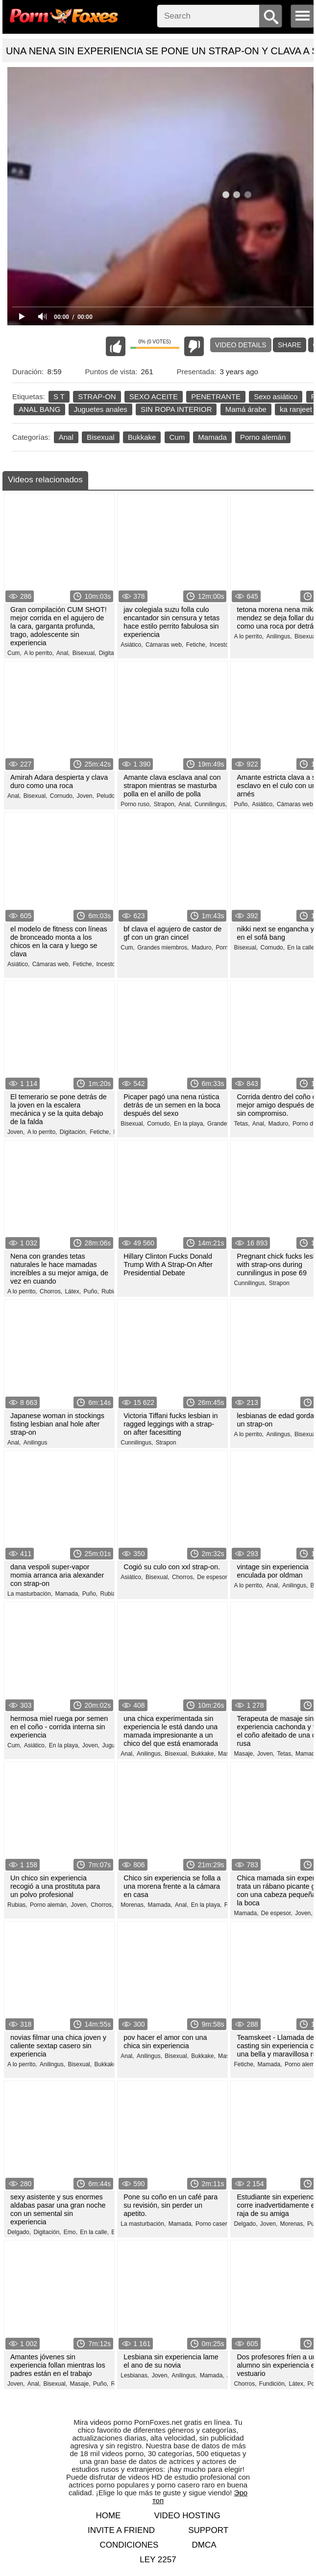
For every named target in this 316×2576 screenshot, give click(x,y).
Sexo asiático (275, 396)
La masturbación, (29, 1593)
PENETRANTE (216, 396)
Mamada (212, 437)
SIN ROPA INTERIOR (176, 409)
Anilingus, (279, 636)
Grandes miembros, (163, 947)
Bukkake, (203, 1753)
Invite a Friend (121, 2530)
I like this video (115, 346)
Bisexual (101, 437)
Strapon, (165, 804)
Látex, (73, 1291)
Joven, (85, 795)
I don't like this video (194, 346)
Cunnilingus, (210, 804)
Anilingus (36, 1442)
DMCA (204, 2545)
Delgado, (19, 2232)
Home (108, 2515)
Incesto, (220, 644)
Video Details (241, 345)
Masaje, (244, 1753)
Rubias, (110, 1593)
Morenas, (133, 1904)
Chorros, (51, 1291)
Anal (66, 437)
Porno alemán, (49, 1904)
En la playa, (189, 1123)
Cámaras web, (164, 644)
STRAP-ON (97, 396)
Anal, (63, 653)
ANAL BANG (39, 409)
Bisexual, (85, 653)
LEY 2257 (158, 2559)
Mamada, (67, 1593)
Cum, (14, 653)
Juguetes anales (100, 409)
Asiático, (132, 644)
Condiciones (128, 2545)
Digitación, (112, 653)
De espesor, (212, 1577)
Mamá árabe (246, 409)
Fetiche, (196, 644)
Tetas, (241, 1123)
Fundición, (272, 2383)
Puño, (241, 804)
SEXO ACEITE (153, 396)
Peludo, (107, 795)
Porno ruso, (136, 804)
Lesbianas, (135, 2375)
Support (208, 2530)
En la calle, (301, 947)
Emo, (70, 2232)
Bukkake (142, 437)
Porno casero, (213, 2223)
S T (59, 396)
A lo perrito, (39, 653)
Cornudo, (62, 795)
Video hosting (187, 2515)
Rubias (110, 1291)
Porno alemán (263, 437)
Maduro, (202, 947)
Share (289, 345)
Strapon (279, 1283)
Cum (177, 437)
